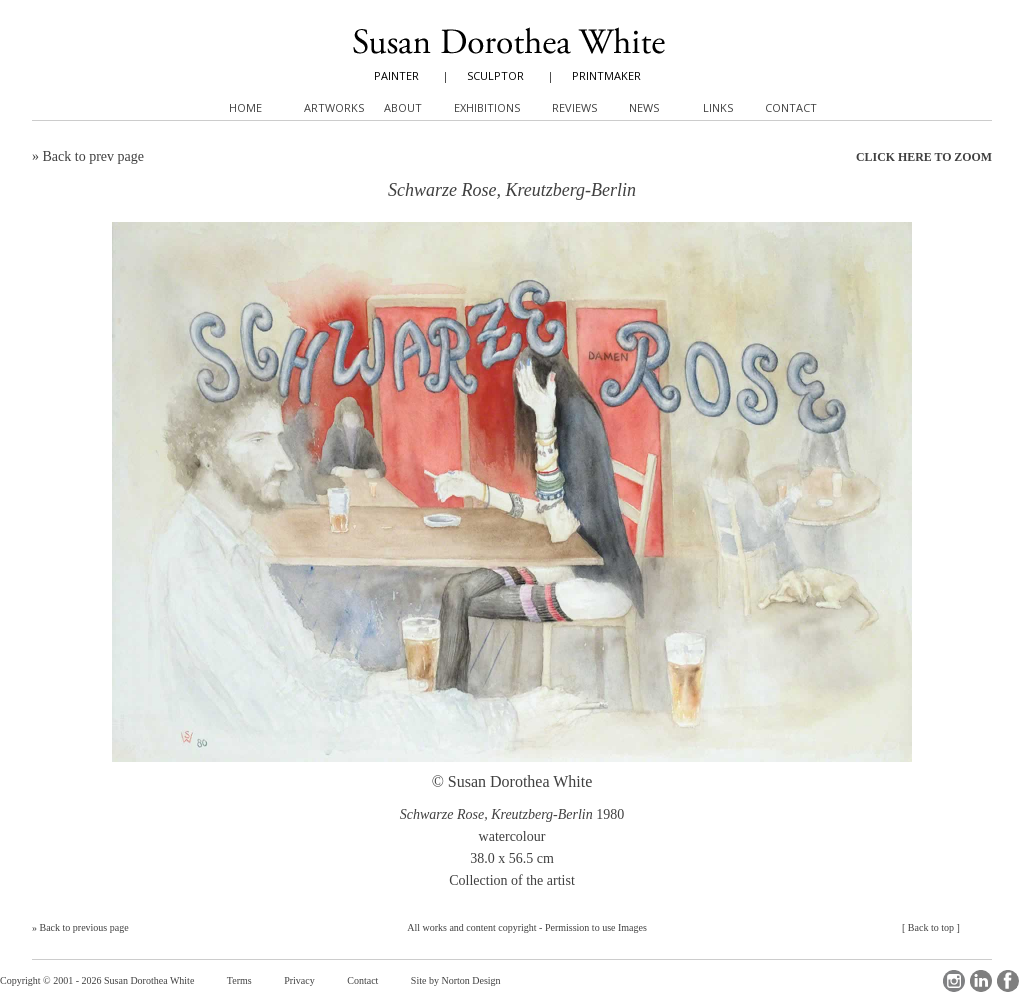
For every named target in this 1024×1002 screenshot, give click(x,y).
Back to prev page (93, 156)
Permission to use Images (596, 927)
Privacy (299, 980)
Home (245, 107)
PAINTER (396, 75)
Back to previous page (84, 927)
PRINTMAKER (606, 75)
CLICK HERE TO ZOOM (924, 157)
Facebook (1008, 981)
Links (718, 107)
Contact (362, 980)
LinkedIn (981, 981)
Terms (239, 980)
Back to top (931, 927)
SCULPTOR (495, 75)
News (644, 107)
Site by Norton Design (456, 980)
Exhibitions (487, 107)
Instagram (954, 981)
